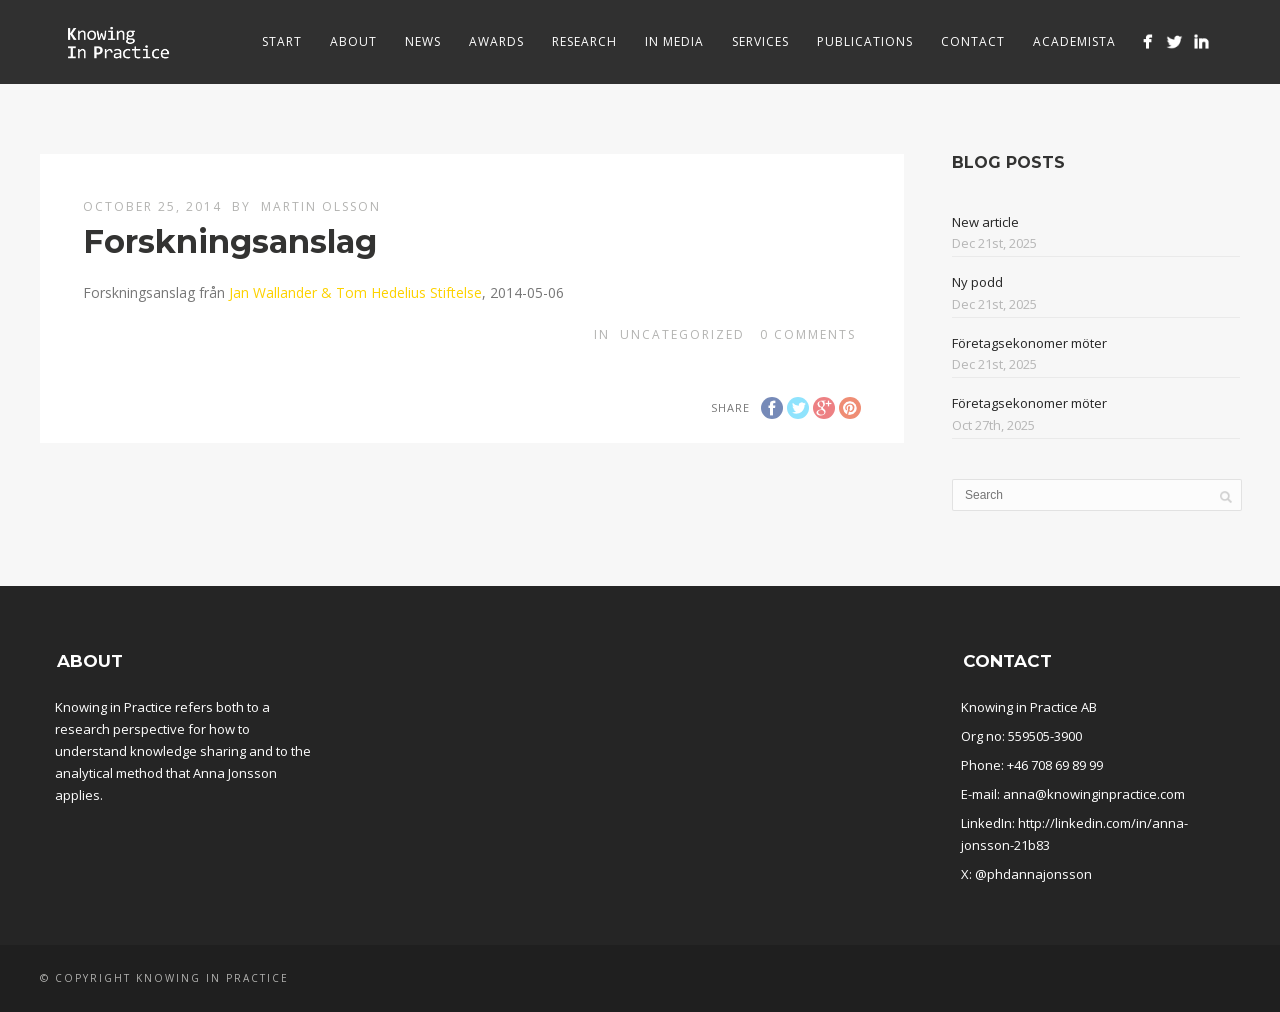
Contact (973, 41)
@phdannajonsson (1033, 874)
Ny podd (977, 282)
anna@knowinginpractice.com (1094, 794)
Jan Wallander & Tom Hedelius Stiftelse (355, 292)
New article (985, 222)
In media (674, 41)
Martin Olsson (321, 206)
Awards (496, 41)
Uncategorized (682, 334)
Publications (865, 41)
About (353, 41)
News (423, 41)
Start (282, 41)
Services (760, 41)
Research (584, 41)
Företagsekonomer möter (1029, 343)
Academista (1074, 41)
